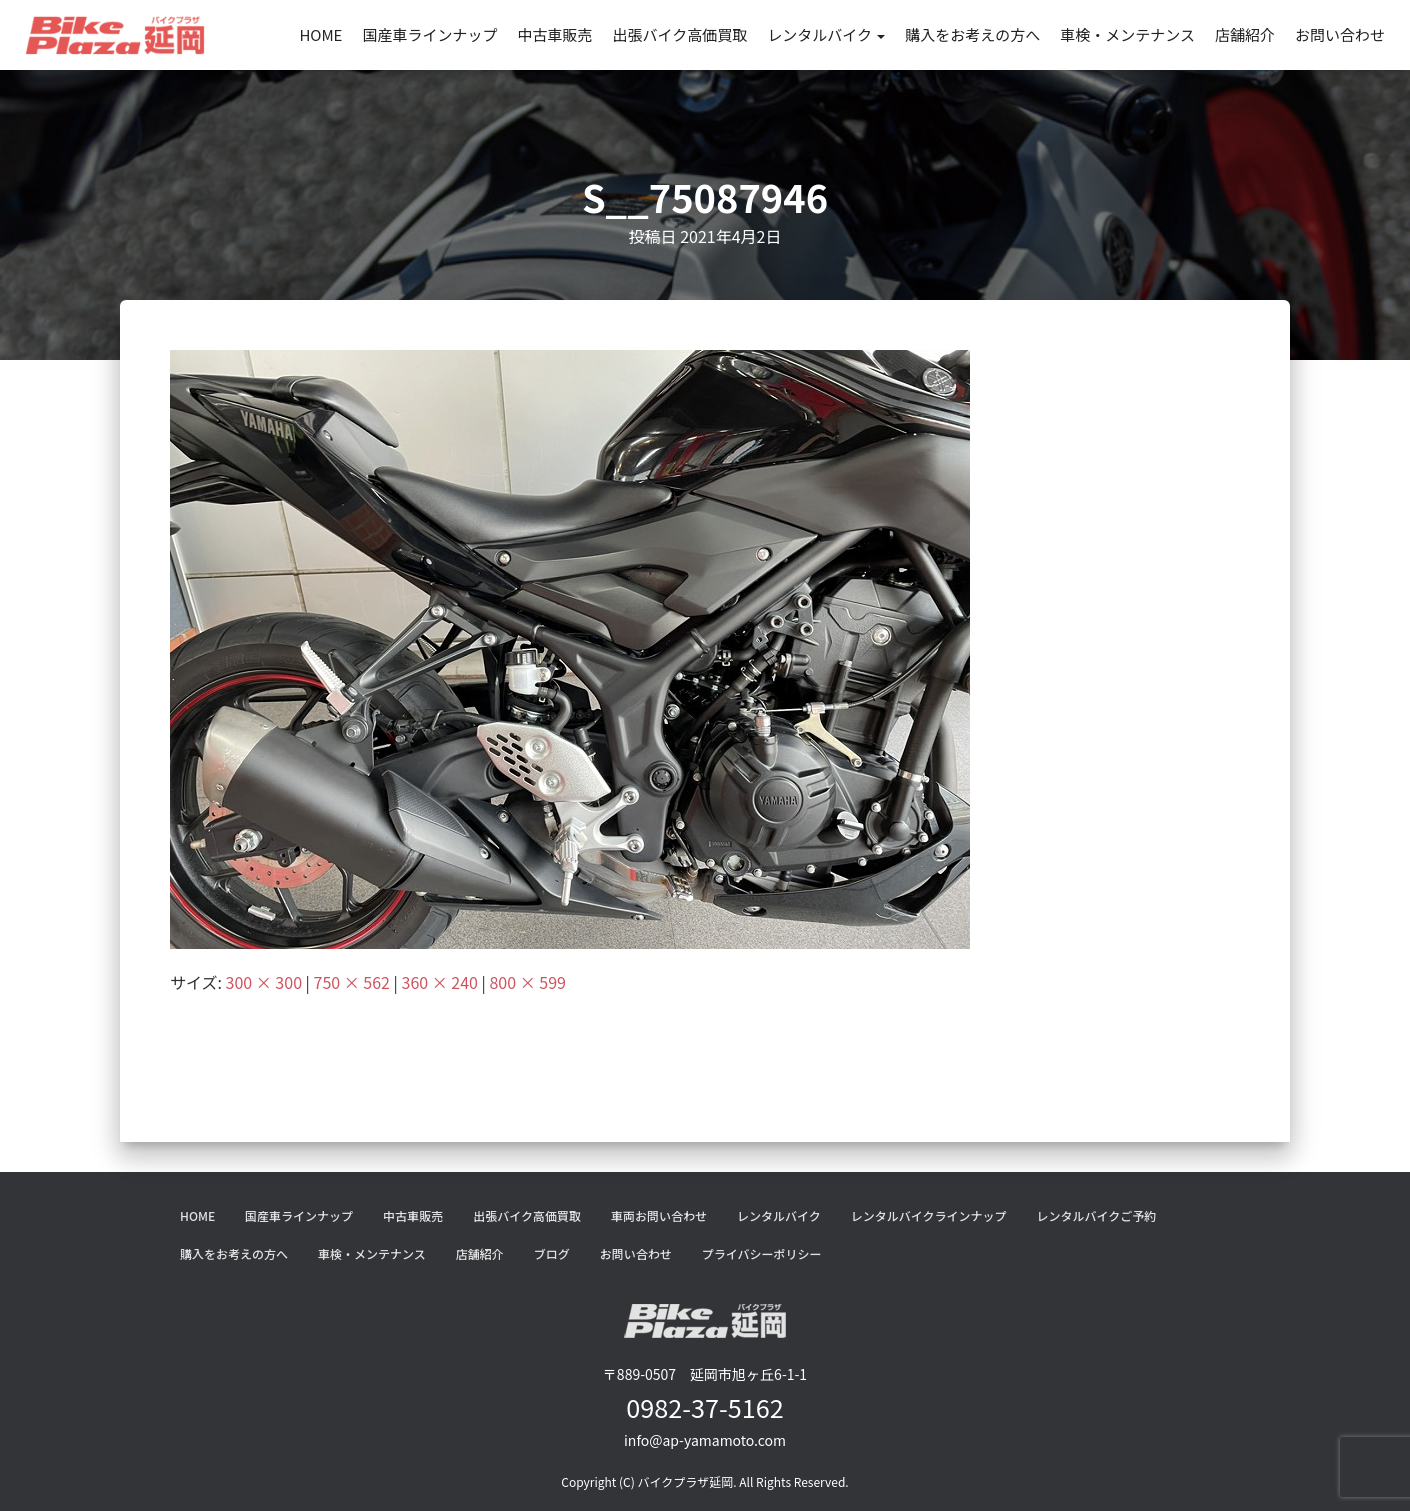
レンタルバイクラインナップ (929, 1215)
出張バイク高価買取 (679, 34)
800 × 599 (527, 982)
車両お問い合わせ (659, 1215)
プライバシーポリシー (762, 1253)
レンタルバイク (826, 34)
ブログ (552, 1253)
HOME (320, 34)
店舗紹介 (1245, 34)
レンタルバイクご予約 (1096, 1215)
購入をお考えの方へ (972, 34)
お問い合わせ (1340, 34)
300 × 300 (264, 982)
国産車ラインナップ (429, 34)
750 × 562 (352, 982)
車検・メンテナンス (1127, 34)
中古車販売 (554, 34)
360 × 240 (440, 982)
